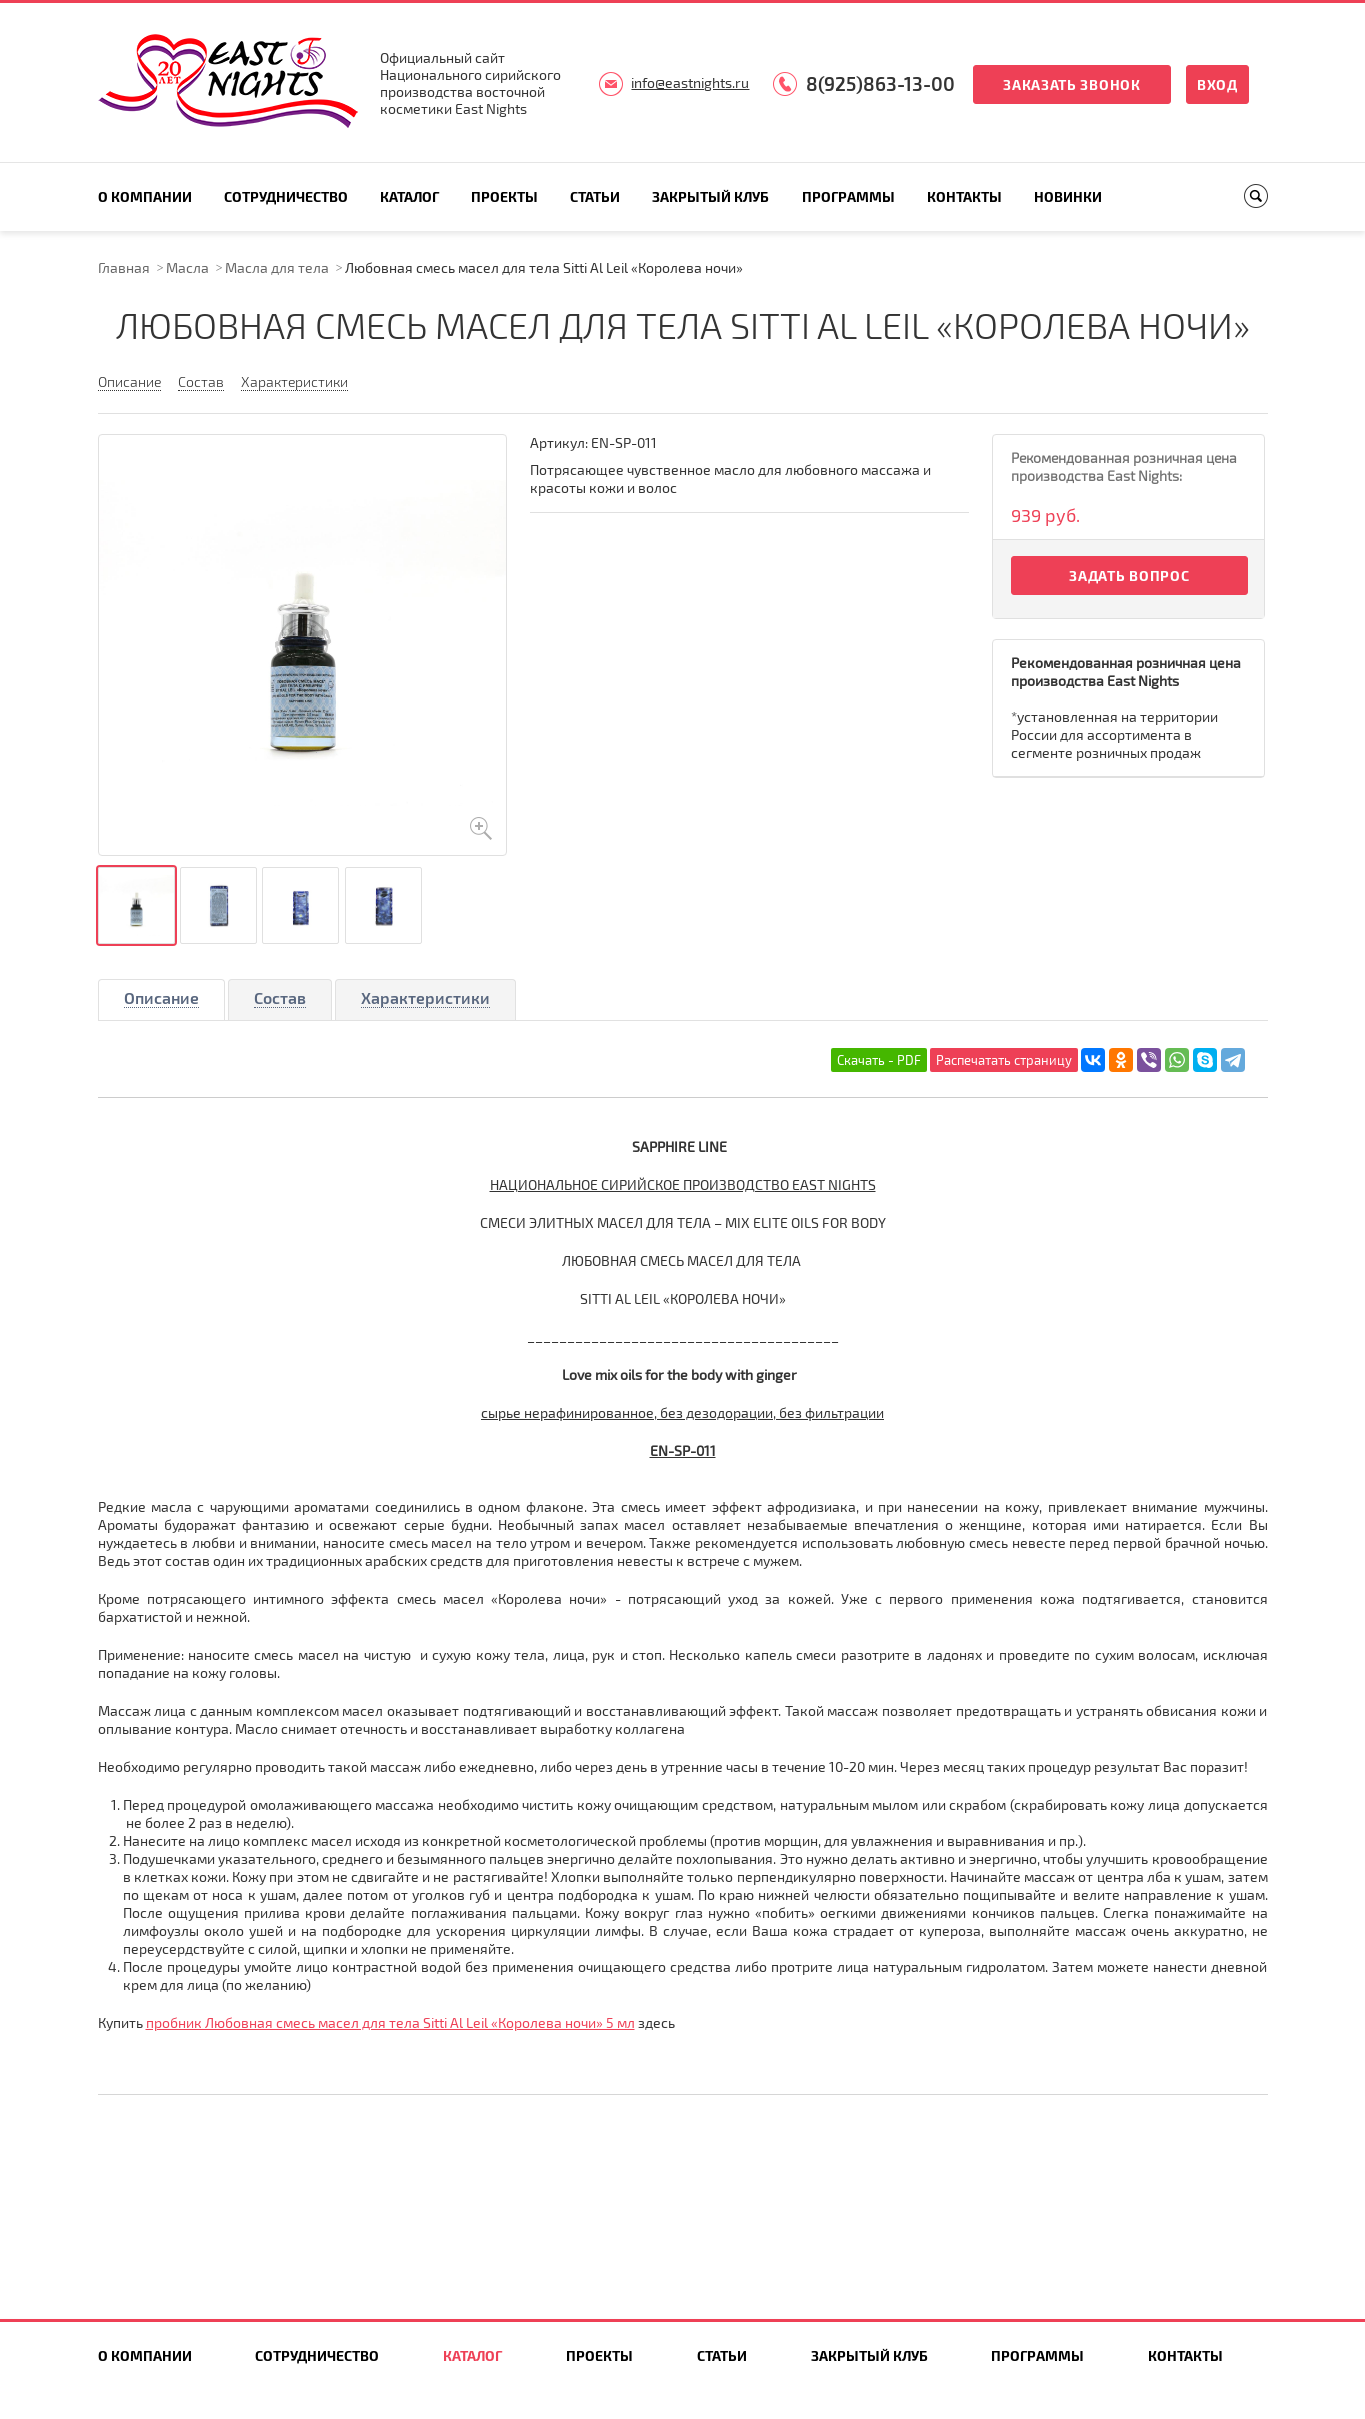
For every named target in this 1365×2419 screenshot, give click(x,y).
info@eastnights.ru (690, 82)
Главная (124, 267)
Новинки (1068, 196)
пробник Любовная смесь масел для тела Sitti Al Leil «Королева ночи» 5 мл (390, 2022)
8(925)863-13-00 (880, 83)
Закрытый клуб (710, 196)
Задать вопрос (1129, 575)
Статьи (595, 196)
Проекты (504, 196)
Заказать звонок (1072, 84)
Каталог (409, 196)
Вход (1217, 84)
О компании (145, 196)
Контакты (964, 196)
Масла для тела (277, 267)
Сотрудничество (286, 196)
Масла (187, 267)
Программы (848, 196)
